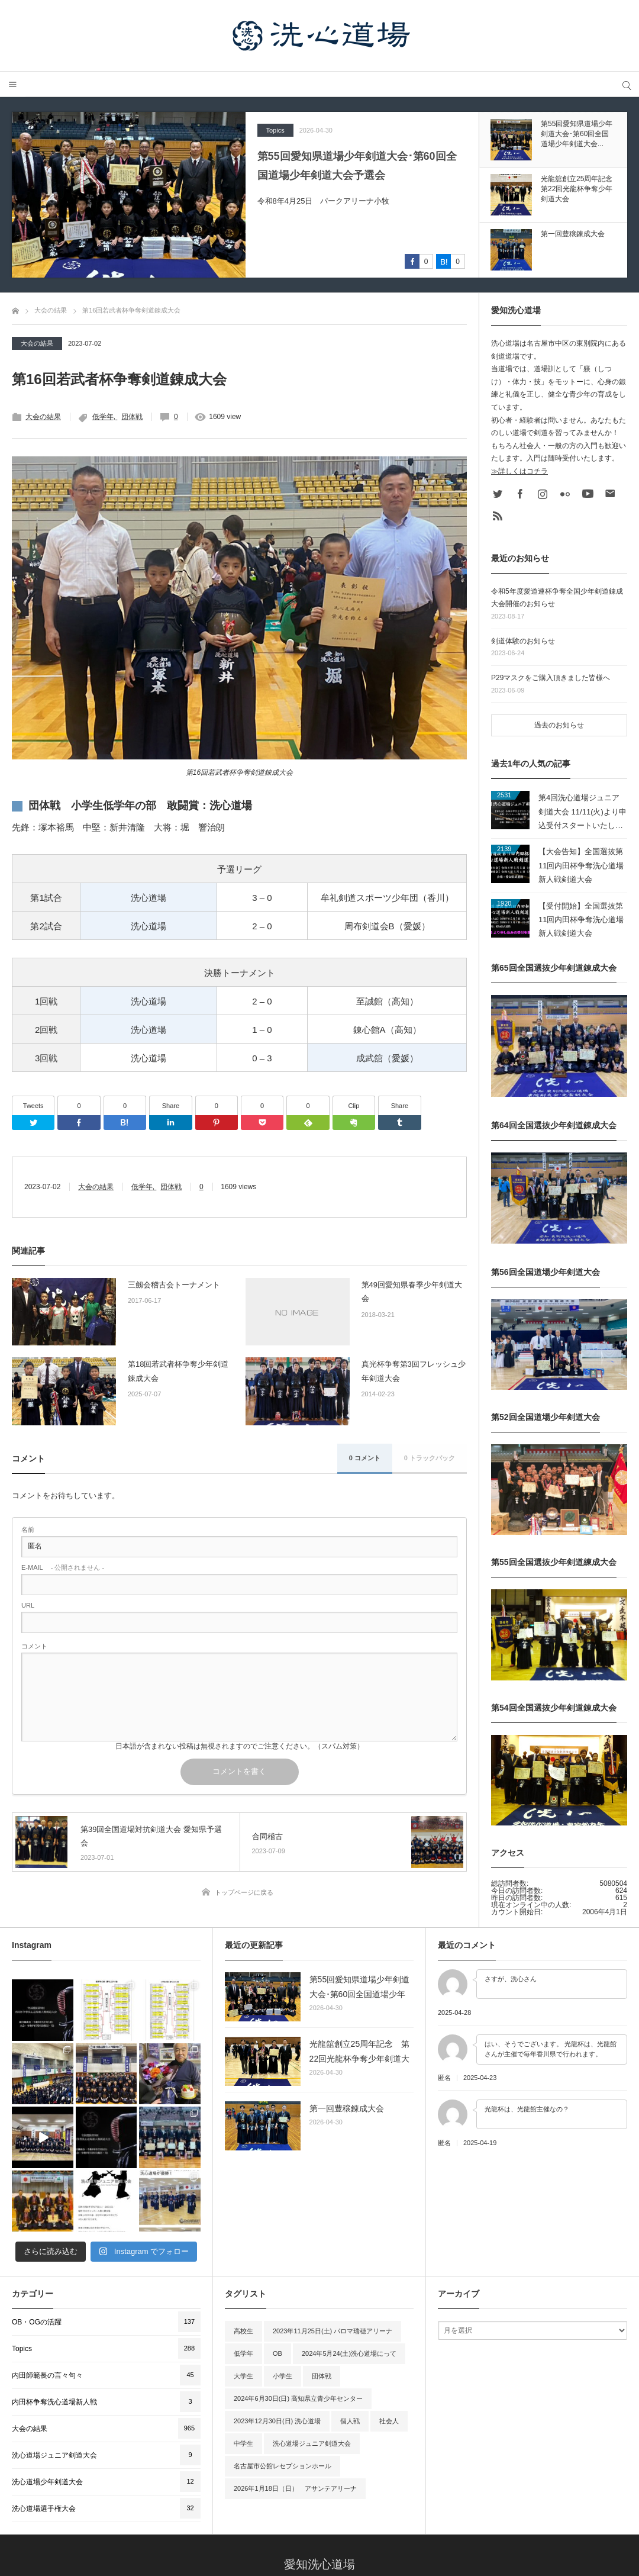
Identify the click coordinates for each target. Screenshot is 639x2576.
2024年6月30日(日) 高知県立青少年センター (298, 2289)
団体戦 (132, 417)
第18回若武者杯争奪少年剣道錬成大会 (178, 1371)
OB (277, 2244)
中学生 (243, 2334)
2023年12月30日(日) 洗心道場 (277, 2312)
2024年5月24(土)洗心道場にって (349, 2244)
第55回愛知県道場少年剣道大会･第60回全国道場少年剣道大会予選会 (357, 165)
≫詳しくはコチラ (519, 471)
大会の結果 (37, 343)
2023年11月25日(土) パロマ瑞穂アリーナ (332, 2222)
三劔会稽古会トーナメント (174, 1284)
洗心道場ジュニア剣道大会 (312, 2334)
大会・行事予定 (379, 2516)
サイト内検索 (626, 84)
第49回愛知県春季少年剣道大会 (412, 1291)
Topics (275, 130)
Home (187, 2516)
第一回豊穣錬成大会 (346, 2108)
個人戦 (350, 2312)
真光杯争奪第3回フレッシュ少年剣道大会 (414, 1371)
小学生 (282, 2267)
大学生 (243, 2267)
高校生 (243, 2222)
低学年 (103, 417)
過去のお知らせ (559, 725)
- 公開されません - (62, 1567)
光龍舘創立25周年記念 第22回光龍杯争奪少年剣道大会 (359, 2052)
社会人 (389, 2312)
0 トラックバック (429, 1457)
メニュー (12, 84)
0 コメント (364, 1457)
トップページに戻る (244, 1892)
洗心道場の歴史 (310, 2516)
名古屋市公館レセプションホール (282, 2357)
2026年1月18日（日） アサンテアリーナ (295, 2379)
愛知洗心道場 (319, 2455)
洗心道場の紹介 (241, 2516)
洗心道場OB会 (446, 2516)
